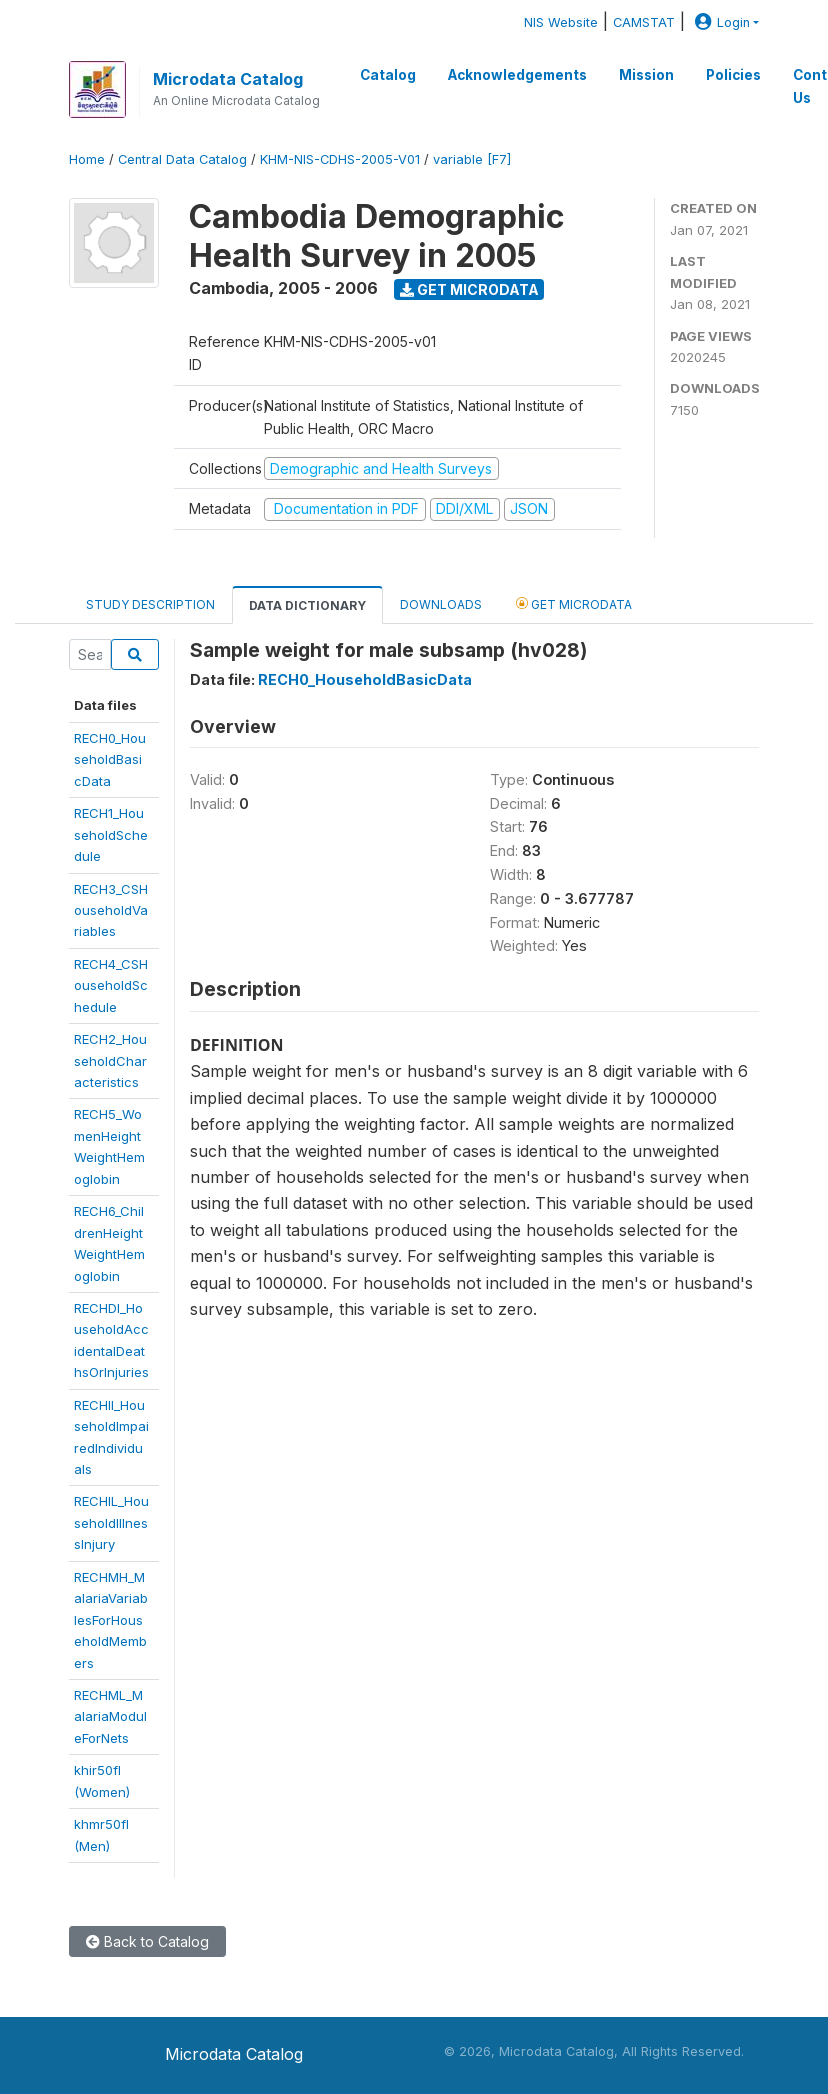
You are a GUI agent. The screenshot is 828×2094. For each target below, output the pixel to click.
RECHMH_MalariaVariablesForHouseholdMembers (111, 1620)
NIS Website (561, 22)
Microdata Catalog (228, 79)
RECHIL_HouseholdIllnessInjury (111, 1522)
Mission (646, 75)
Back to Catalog (147, 1941)
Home (87, 159)
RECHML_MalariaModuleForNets (110, 1716)
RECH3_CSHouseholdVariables (111, 910)
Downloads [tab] (441, 604)
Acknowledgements (517, 75)
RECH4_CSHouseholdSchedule (111, 985)
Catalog (388, 75)
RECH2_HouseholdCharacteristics (110, 1060)
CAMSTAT (644, 22)
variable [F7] (472, 159)
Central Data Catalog (182, 159)
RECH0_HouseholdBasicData (110, 759)
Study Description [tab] (150, 604)
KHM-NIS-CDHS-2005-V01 (340, 159)
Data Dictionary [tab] (307, 605)
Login (720, 22)
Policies (733, 75)
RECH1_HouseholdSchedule (111, 834)
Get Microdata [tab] (574, 603)
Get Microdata (469, 289)
